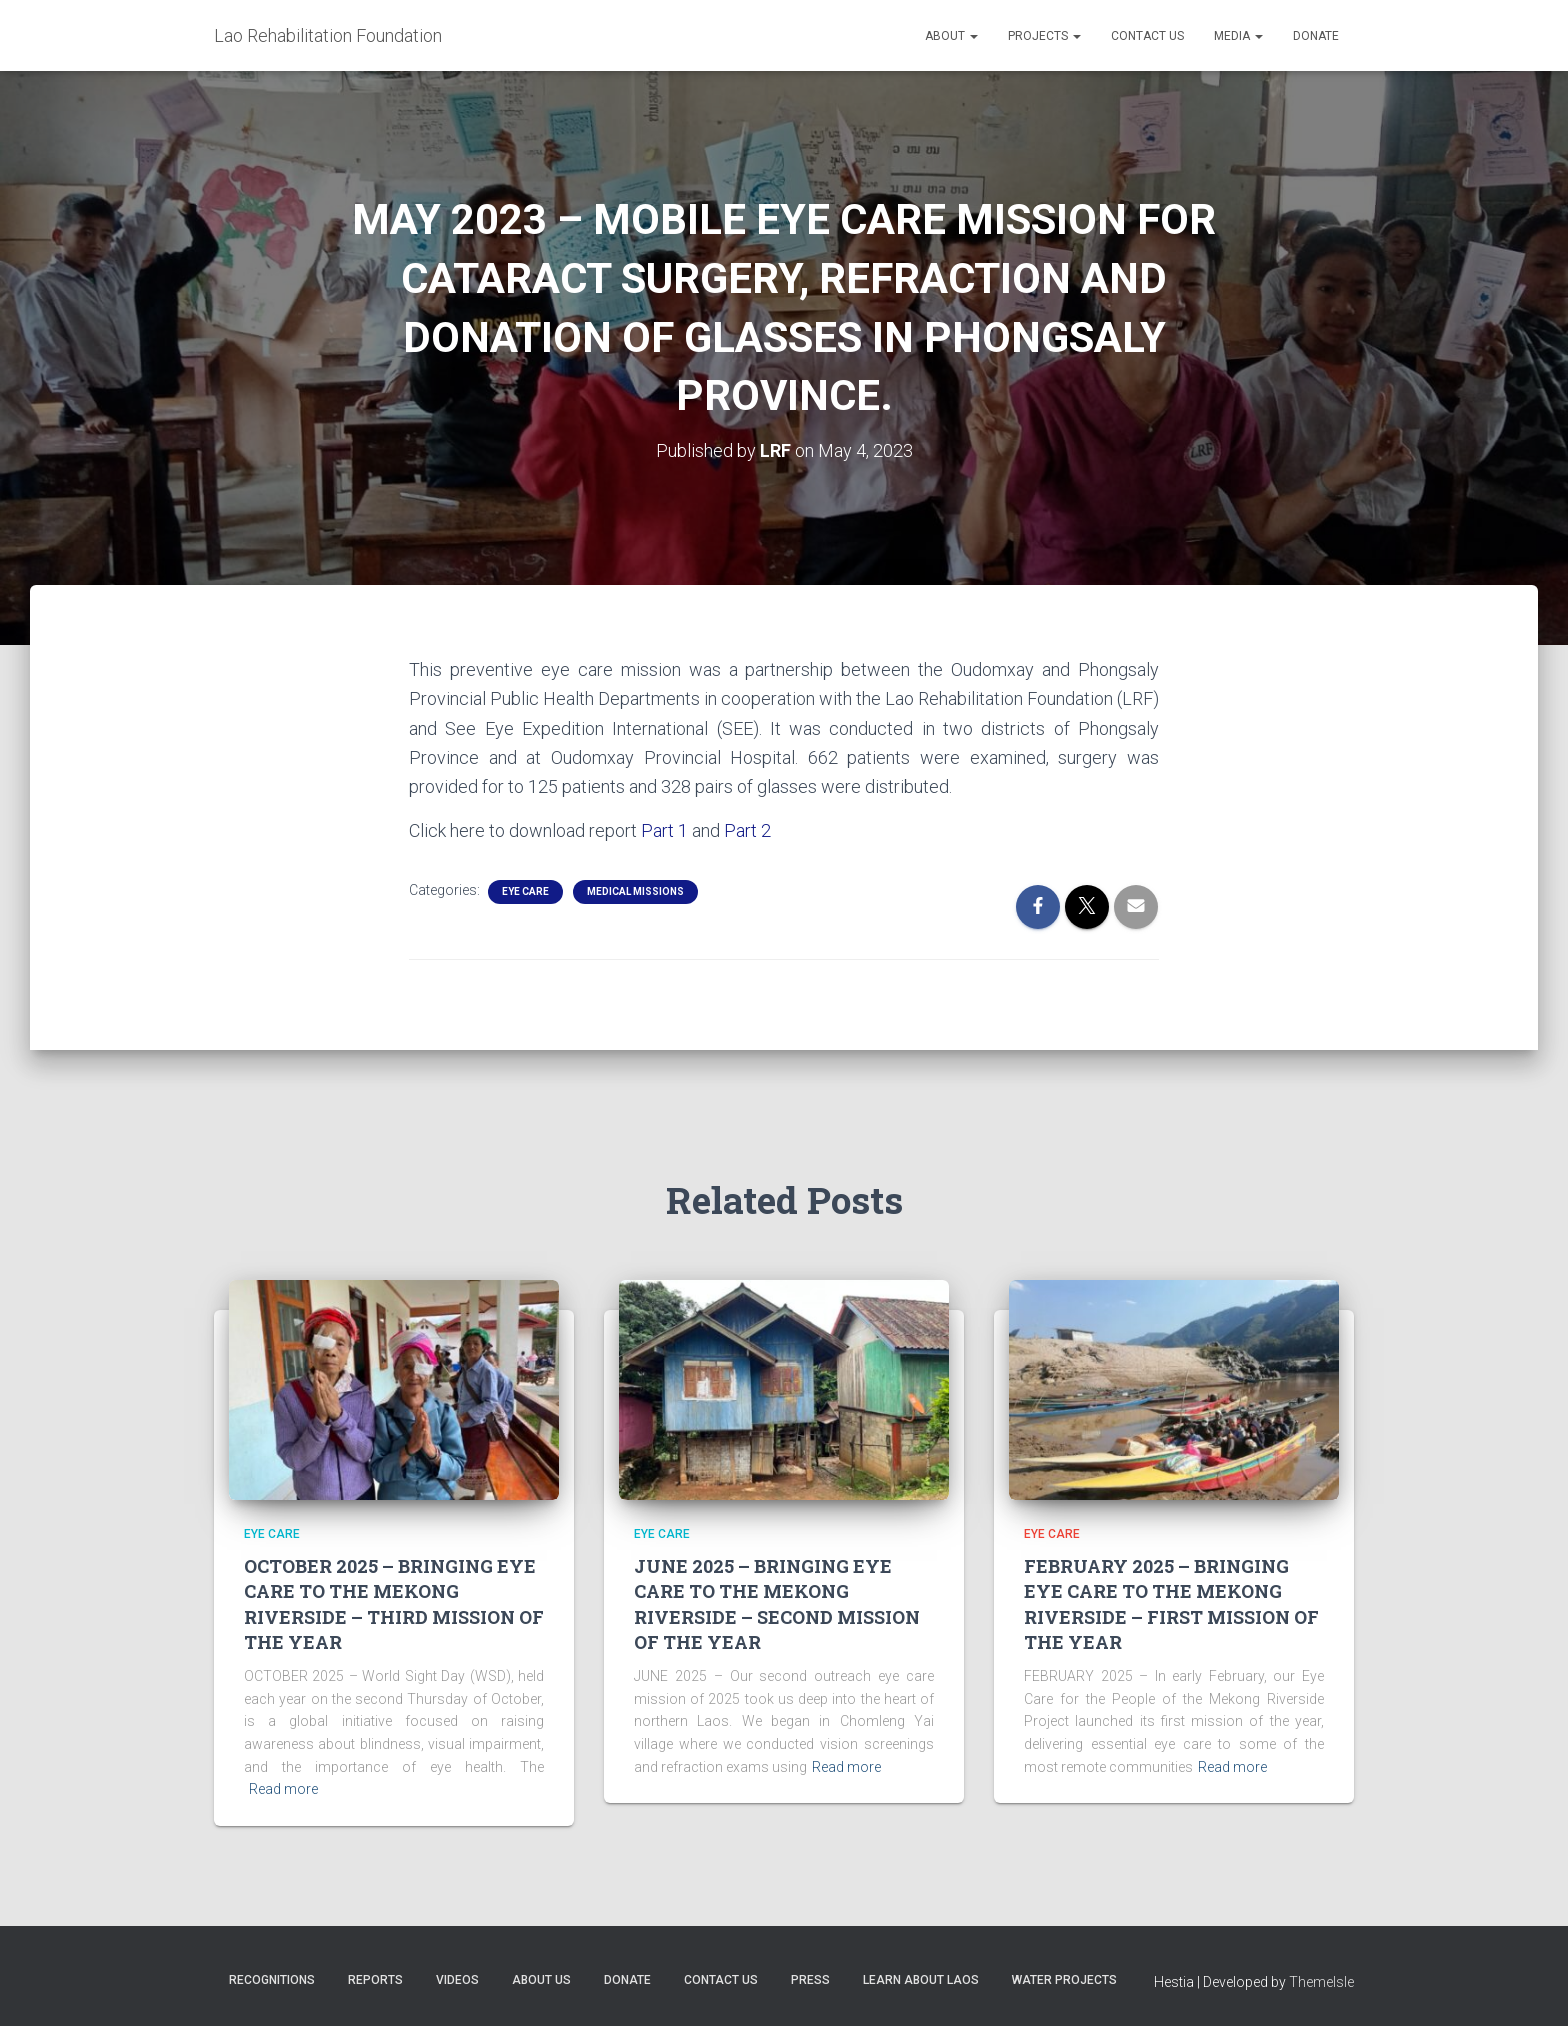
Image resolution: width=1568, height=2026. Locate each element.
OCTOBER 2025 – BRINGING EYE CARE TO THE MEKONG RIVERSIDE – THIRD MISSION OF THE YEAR (394, 1604)
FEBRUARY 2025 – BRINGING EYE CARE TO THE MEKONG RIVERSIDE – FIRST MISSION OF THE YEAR (1171, 1604)
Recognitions (272, 1980)
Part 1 (664, 830)
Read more (283, 1789)
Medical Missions (635, 891)
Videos (457, 1980)
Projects (1044, 36)
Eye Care (525, 891)
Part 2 (747, 830)
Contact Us (1147, 36)
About (951, 36)
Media (1238, 36)
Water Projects (1064, 1980)
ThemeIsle (1321, 1982)
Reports (375, 1980)
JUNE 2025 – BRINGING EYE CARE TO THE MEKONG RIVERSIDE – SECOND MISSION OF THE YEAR (777, 1604)
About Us (541, 1980)
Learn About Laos (921, 1980)
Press (810, 1980)
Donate (1316, 36)
